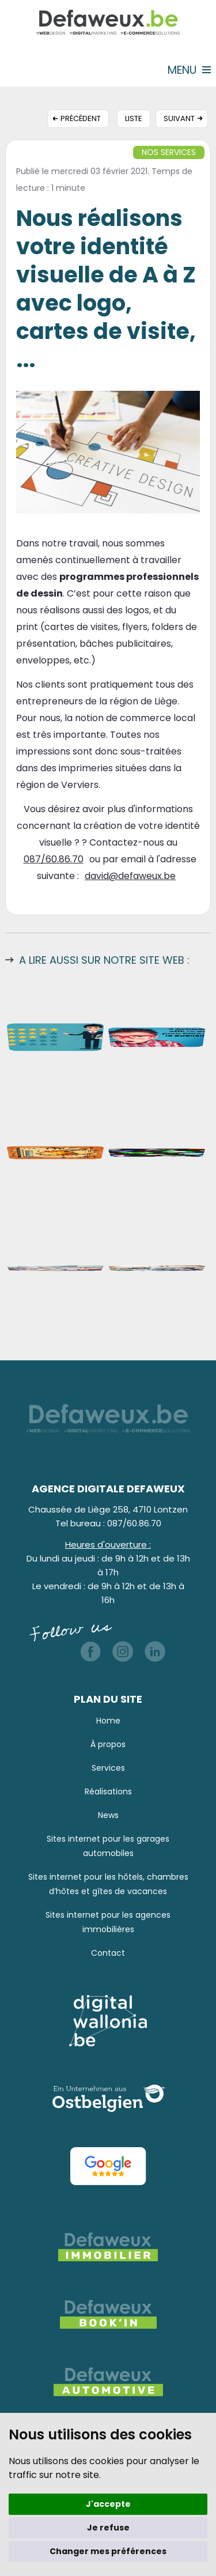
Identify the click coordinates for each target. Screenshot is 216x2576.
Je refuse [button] (108, 2527)
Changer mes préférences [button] (108, 2551)
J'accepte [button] (108, 2504)
